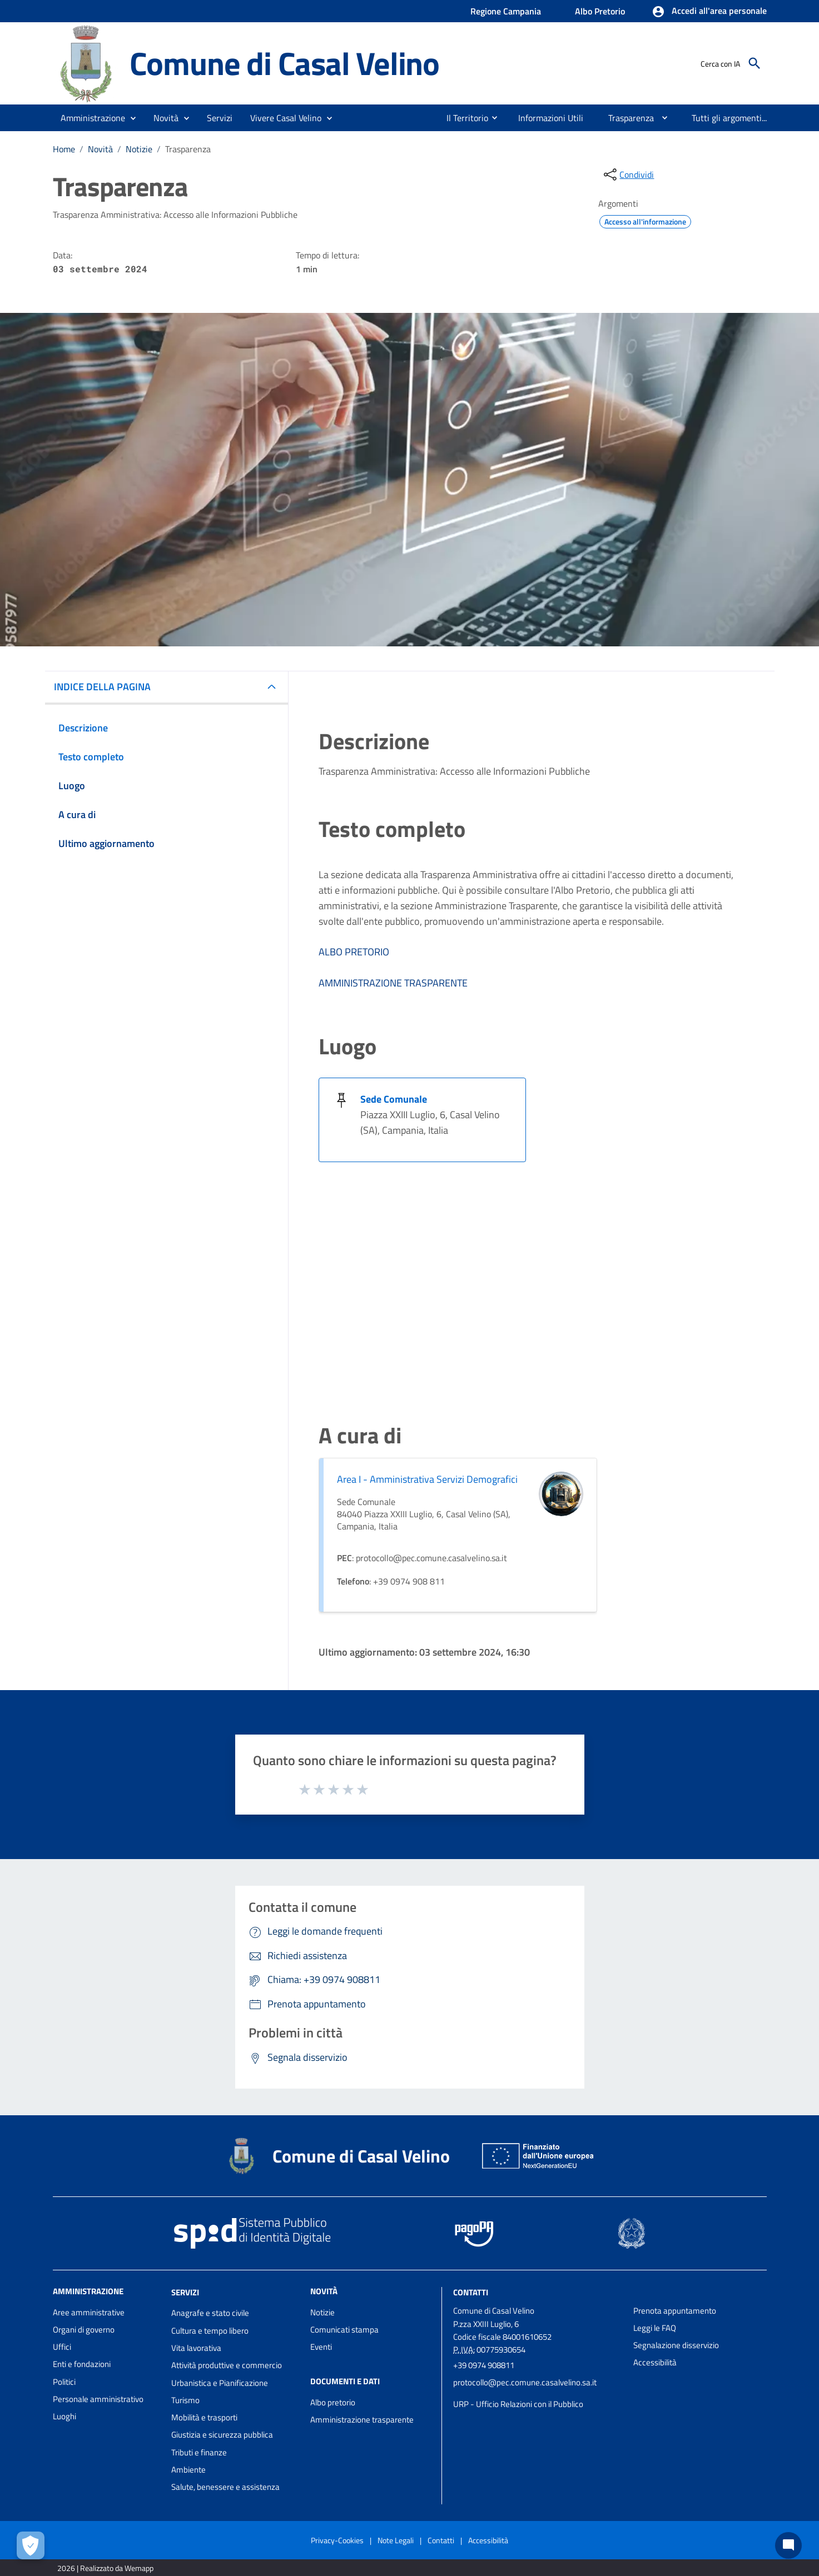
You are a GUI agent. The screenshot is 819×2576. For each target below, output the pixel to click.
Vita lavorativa (196, 2347)
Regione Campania (505, 11)
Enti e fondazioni (82, 2364)
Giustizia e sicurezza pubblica (222, 2434)
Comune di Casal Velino (285, 63)
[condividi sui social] (627, 174)
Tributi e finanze (199, 2452)
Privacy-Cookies (337, 2540)
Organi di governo (84, 2329)
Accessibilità (655, 2362)
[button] (709, 11)
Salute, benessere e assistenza (225, 2486)
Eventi (321, 2346)
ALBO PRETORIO (354, 951)
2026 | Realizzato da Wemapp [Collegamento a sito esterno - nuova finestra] (105, 2568)
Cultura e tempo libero (210, 2330)
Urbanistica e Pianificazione (219, 2382)
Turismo (185, 2400)
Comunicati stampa (344, 2329)
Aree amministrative (89, 2312)
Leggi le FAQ (654, 2327)
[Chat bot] (788, 2545)
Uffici (62, 2346)
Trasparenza (188, 149)
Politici (64, 2381)
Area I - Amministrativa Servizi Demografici (427, 1479)
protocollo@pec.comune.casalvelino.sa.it (525, 2382)
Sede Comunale (393, 1099)
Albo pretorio (332, 2402)
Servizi (185, 2291)
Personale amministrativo (98, 2399)
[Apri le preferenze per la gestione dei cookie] (30, 2545)
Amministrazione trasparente (362, 2419)
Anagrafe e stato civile (210, 2312)
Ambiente (188, 2469)
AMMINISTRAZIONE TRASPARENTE (393, 982)
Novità (100, 149)
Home (64, 149)
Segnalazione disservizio (676, 2345)
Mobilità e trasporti (204, 2417)
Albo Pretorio (600, 11)
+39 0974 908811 (483, 2365)
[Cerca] (754, 63)
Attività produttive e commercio (226, 2365)
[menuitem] (463, 118)
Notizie (139, 149)
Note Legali (396, 2540)
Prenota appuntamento (674, 2310)
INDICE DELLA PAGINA (102, 686)
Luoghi (64, 2416)
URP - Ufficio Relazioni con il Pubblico (518, 2404)
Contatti (470, 2291)
